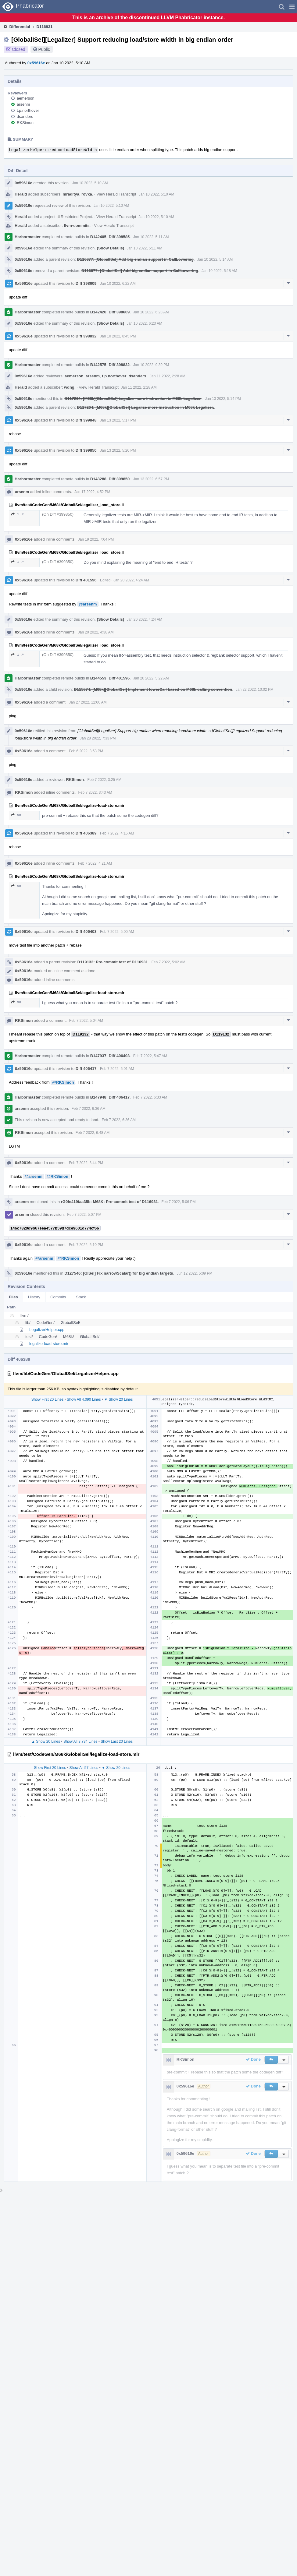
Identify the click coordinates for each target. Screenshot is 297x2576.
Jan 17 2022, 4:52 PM (92, 492)
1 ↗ (17, 514)
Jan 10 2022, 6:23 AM (151, 312)
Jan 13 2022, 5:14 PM (223, 399)
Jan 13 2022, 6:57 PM (151, 479)
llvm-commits (77, 225)
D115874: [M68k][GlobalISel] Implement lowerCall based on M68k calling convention (153, 689)
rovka (86, 194)
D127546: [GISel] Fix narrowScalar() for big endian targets (118, 1273)
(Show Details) (110, 248)
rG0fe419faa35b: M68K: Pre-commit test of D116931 (109, 1201)
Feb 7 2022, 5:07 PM (84, 1214)
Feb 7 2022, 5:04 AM (86, 1020)
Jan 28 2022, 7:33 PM (98, 738)
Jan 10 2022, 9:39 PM (151, 365)
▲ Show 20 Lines (45, 1741)
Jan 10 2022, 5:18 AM (219, 271)
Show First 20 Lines (47, 1399)
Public (44, 49)
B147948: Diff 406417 (110, 1097)
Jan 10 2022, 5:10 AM (90, 183)
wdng (69, 387)
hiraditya (71, 194)
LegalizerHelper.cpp (46, 1329)
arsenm (23, 104)
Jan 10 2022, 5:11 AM (151, 237)
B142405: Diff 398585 (110, 237)
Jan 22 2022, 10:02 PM (255, 689)
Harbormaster (28, 237)
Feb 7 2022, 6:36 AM (88, 1108)
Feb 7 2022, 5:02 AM (168, 962)
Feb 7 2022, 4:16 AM (117, 833)
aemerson (25, 98)
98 (16, 815)
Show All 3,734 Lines (80, 1741)
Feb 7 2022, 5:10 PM (86, 1245)
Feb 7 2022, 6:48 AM (92, 1133)
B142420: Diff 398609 (110, 312)
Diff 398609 (86, 283)
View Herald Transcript (116, 194)
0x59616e (36, 63)
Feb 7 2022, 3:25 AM (104, 780)
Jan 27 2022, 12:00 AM (87, 702)
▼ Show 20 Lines (118, 1399)
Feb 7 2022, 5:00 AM (117, 932)
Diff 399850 (86, 450)
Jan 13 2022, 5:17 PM (118, 420)
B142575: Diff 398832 (110, 364)
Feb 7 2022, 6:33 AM (150, 1097)
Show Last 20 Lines (117, 1741)
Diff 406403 (86, 931)
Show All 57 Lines (83, 1768)
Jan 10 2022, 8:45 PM (118, 336)
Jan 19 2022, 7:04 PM (96, 539)
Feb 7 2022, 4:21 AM (95, 863)
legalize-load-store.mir (48, 1343)
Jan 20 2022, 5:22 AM (151, 678)
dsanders (25, 116)
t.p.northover (28, 110)
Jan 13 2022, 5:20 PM (118, 450)
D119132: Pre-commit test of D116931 (112, 962)
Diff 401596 (86, 580)
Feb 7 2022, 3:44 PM (86, 1163)
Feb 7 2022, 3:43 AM (95, 792)
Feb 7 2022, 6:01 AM (117, 1069)
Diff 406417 (86, 1068)
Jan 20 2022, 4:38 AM (96, 632)
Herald (21, 194)
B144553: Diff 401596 (110, 678)
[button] (292, 6)
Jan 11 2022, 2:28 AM (167, 376)
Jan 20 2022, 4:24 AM (131, 580)
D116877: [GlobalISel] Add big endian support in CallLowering (135, 259)
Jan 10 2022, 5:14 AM (215, 259)
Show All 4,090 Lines (84, 1399)
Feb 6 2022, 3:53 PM (86, 751)
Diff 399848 (86, 420)
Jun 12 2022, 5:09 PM (194, 1273)
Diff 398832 (86, 336)
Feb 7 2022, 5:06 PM (178, 1202)
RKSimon (25, 122)
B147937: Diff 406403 (110, 1055)
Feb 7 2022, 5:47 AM (150, 1056)
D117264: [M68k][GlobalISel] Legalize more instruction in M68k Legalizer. (132, 398)
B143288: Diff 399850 (110, 479)
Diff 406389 (86, 833)
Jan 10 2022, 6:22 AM (118, 283)
